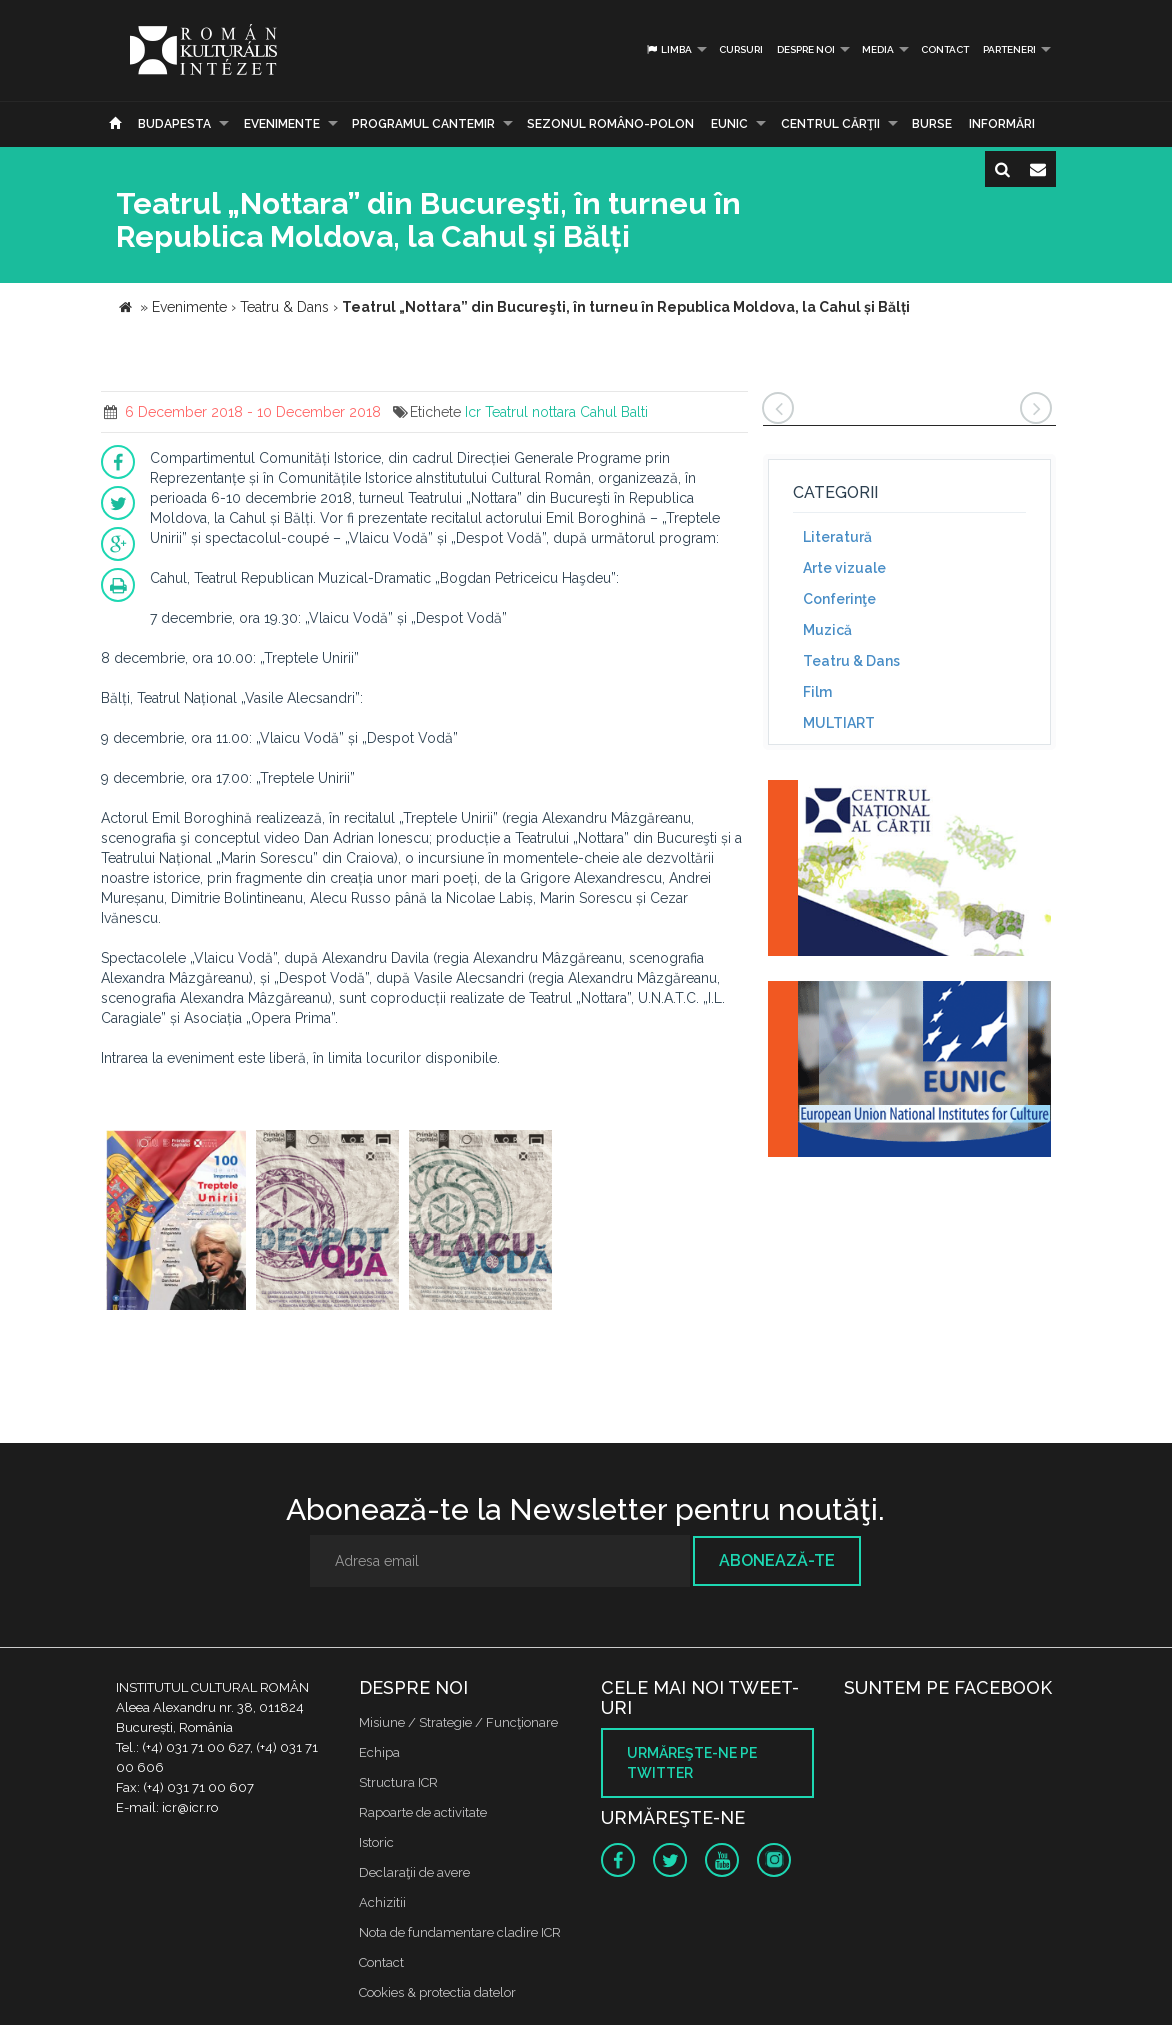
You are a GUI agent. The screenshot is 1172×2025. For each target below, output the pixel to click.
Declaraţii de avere (414, 1872)
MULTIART (839, 723)
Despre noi (806, 49)
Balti (634, 412)
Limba (668, 49)
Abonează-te (777, 1560)
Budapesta (174, 124)
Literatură (837, 537)
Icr (473, 412)
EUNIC (729, 124)
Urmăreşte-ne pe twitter (692, 1763)
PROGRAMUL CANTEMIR (423, 124)
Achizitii (382, 1902)
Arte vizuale (844, 568)
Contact (945, 49)
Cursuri (741, 49)
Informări (1002, 124)
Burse (932, 124)
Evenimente (282, 124)
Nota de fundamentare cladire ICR (460, 1932)
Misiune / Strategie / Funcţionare (458, 1722)
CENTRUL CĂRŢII (830, 124)
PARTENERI (1009, 49)
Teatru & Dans (851, 661)
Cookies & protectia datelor (437, 1992)
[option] (176, 1222)
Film (817, 692)
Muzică (827, 630)
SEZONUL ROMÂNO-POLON (610, 124)
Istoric (376, 1842)
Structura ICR (398, 1782)
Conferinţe (839, 599)
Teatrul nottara (530, 412)
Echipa (379, 1752)
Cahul (598, 412)
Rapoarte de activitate (423, 1812)
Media (878, 49)
